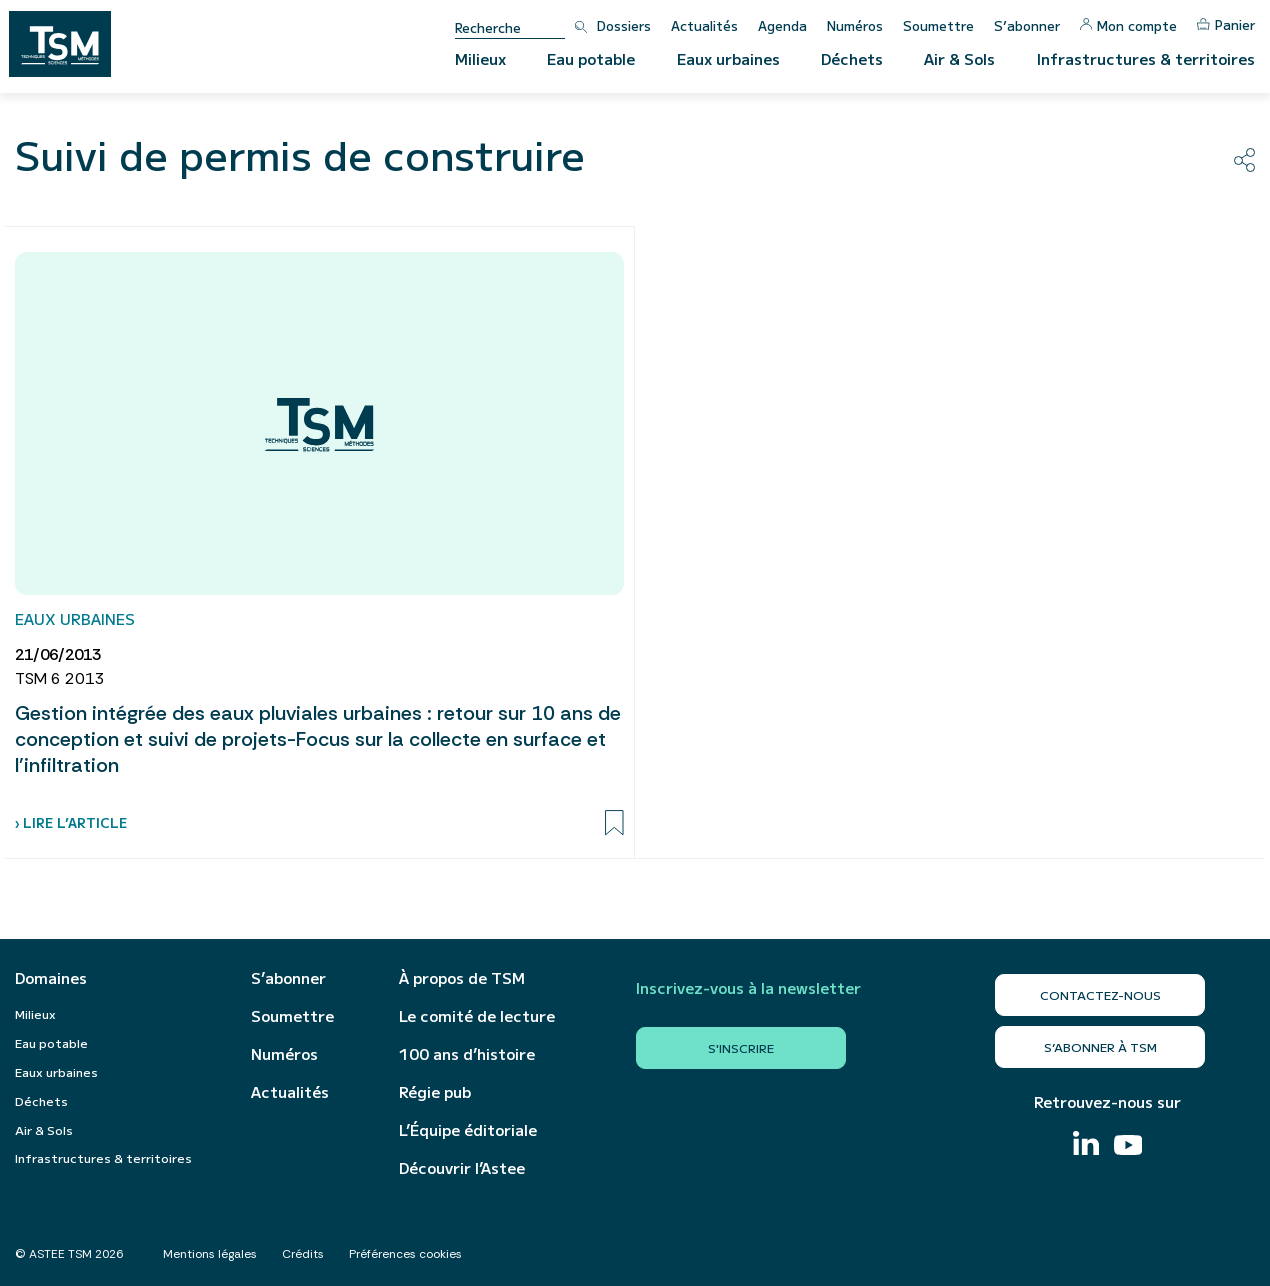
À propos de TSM (462, 978)
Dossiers (624, 25)
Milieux (480, 58)
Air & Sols (959, 58)
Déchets (852, 58)
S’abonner (1027, 25)
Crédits (303, 1254)
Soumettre (938, 25)
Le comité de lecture (477, 1016)
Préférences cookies (405, 1254)
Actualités (704, 25)
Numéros (855, 25)
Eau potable (591, 58)
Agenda (782, 25)
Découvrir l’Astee (462, 1168)
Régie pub (435, 1092)
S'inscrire (741, 1047)
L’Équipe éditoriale (468, 1130)
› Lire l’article (71, 822)
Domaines (51, 978)
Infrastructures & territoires (1146, 58)
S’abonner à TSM (1100, 1046)
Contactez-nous (1100, 994)
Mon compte (1128, 25)
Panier (1226, 24)
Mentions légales (210, 1254)
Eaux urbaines (728, 58)
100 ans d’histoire (467, 1054)
